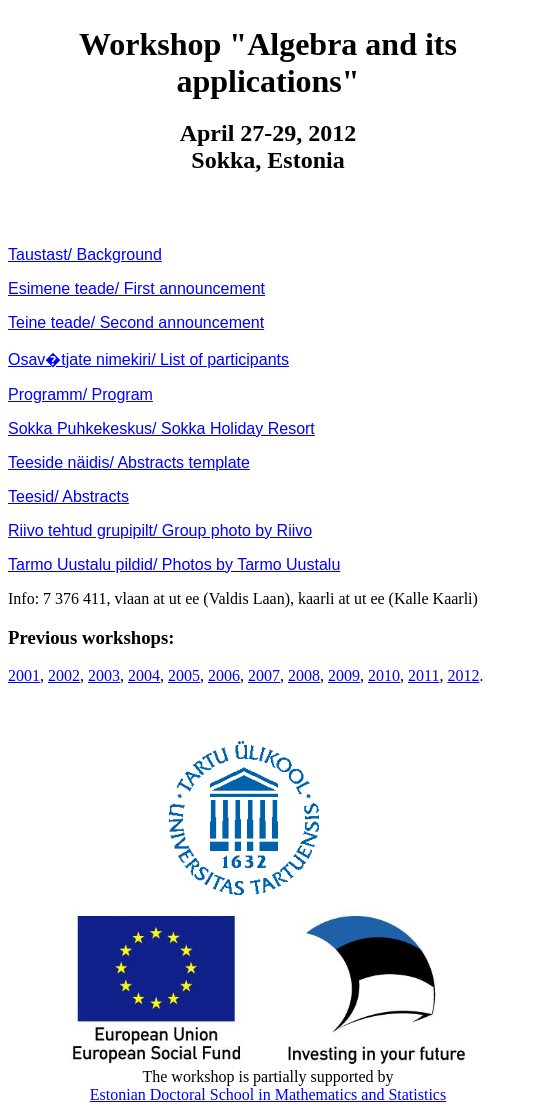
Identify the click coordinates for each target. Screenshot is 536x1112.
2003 (104, 675)
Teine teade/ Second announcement (136, 322)
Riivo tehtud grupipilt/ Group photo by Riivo (160, 530)
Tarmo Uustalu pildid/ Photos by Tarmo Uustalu (174, 564)
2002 (64, 675)
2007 (264, 675)
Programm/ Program (80, 394)
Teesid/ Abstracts (68, 496)
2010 (384, 675)
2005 (184, 675)
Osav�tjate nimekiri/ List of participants (148, 359)
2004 (144, 675)
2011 (423, 675)
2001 (24, 675)
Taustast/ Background (85, 254)
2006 (224, 675)
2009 (344, 675)
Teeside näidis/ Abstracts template (129, 462)
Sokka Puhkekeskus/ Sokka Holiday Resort (161, 428)
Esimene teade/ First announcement (136, 288)
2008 (304, 675)
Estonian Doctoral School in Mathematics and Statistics (268, 1094)
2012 (463, 675)
